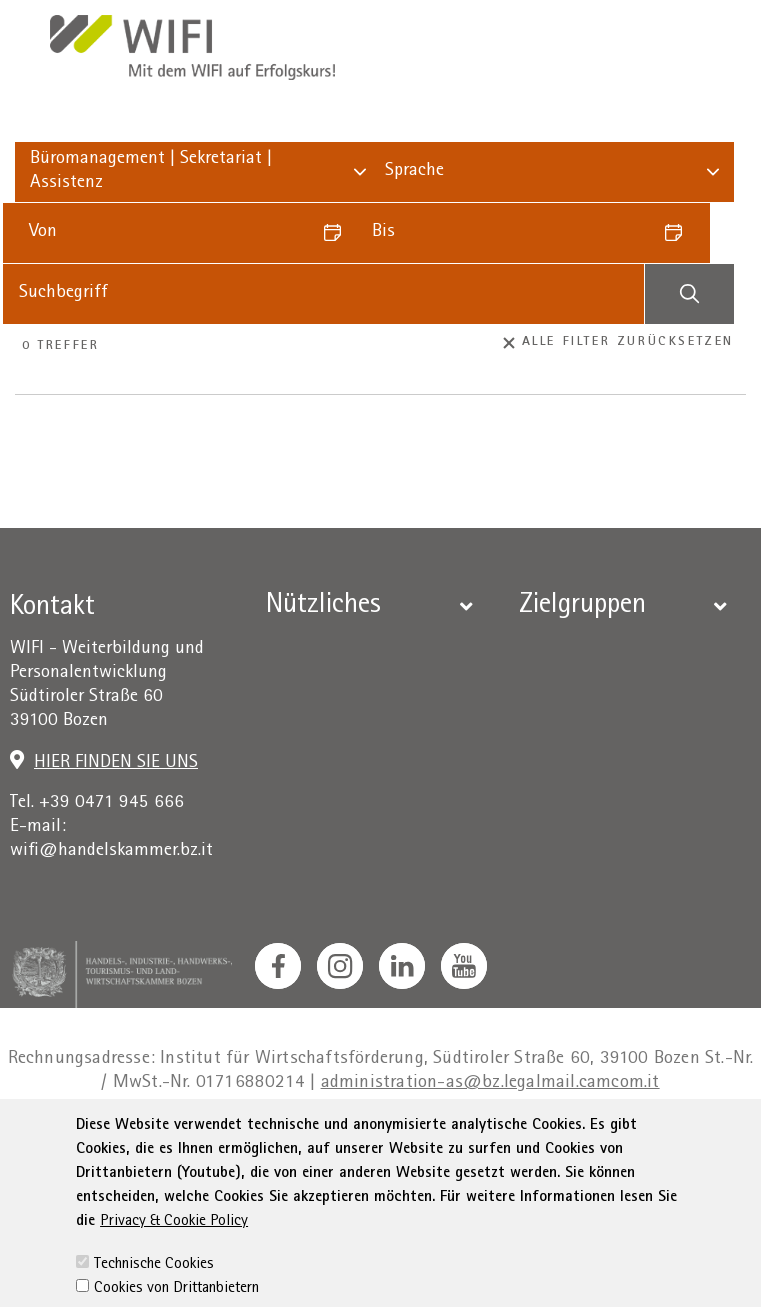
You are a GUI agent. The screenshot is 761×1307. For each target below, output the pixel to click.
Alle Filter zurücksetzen (619, 342)
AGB (340, 1141)
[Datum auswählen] (339, 233)
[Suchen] (689, 294)
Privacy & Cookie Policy (174, 1280)
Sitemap (645, 1141)
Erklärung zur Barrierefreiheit (485, 1141)
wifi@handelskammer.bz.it (111, 851)
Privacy (279, 1141)
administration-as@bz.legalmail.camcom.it (490, 1083)
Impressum (193, 1141)
